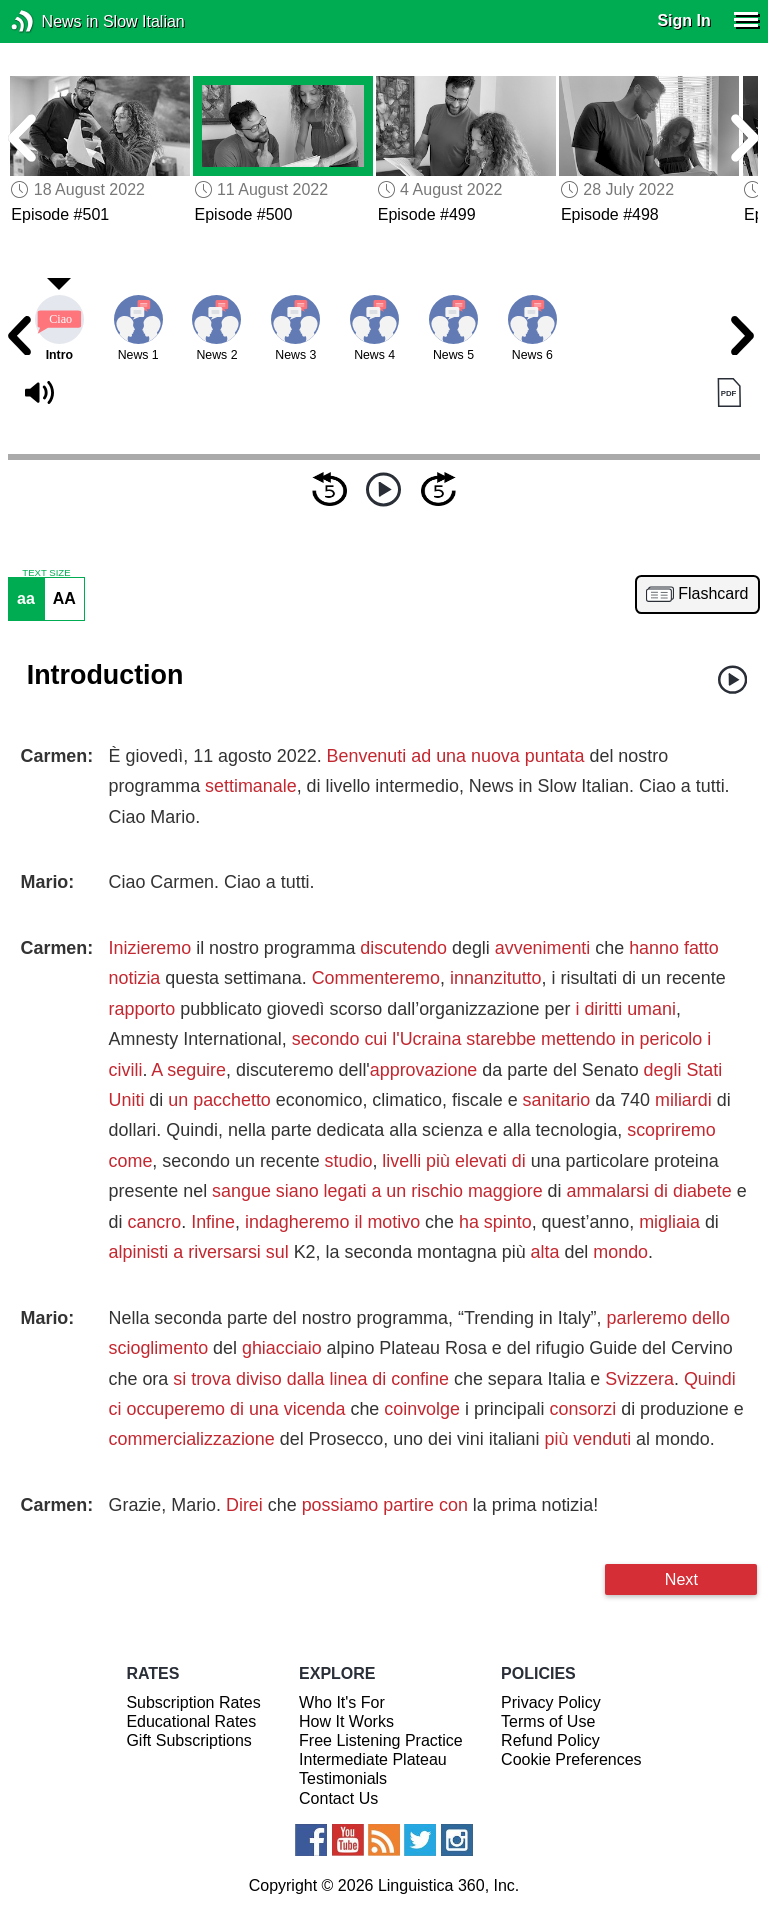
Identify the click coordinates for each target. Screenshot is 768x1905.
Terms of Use (548, 1721)
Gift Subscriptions (188, 1740)
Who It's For (342, 1702)
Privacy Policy (551, 1702)
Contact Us (338, 1798)
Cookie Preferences (571, 1759)
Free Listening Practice (381, 1740)
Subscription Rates (193, 1702)
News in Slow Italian (52, 21)
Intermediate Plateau (373, 1759)
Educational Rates (191, 1721)
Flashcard (713, 594)
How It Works (346, 1721)
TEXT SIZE (46, 573)
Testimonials (343, 1778)
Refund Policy (550, 1740)
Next (681, 1579)
